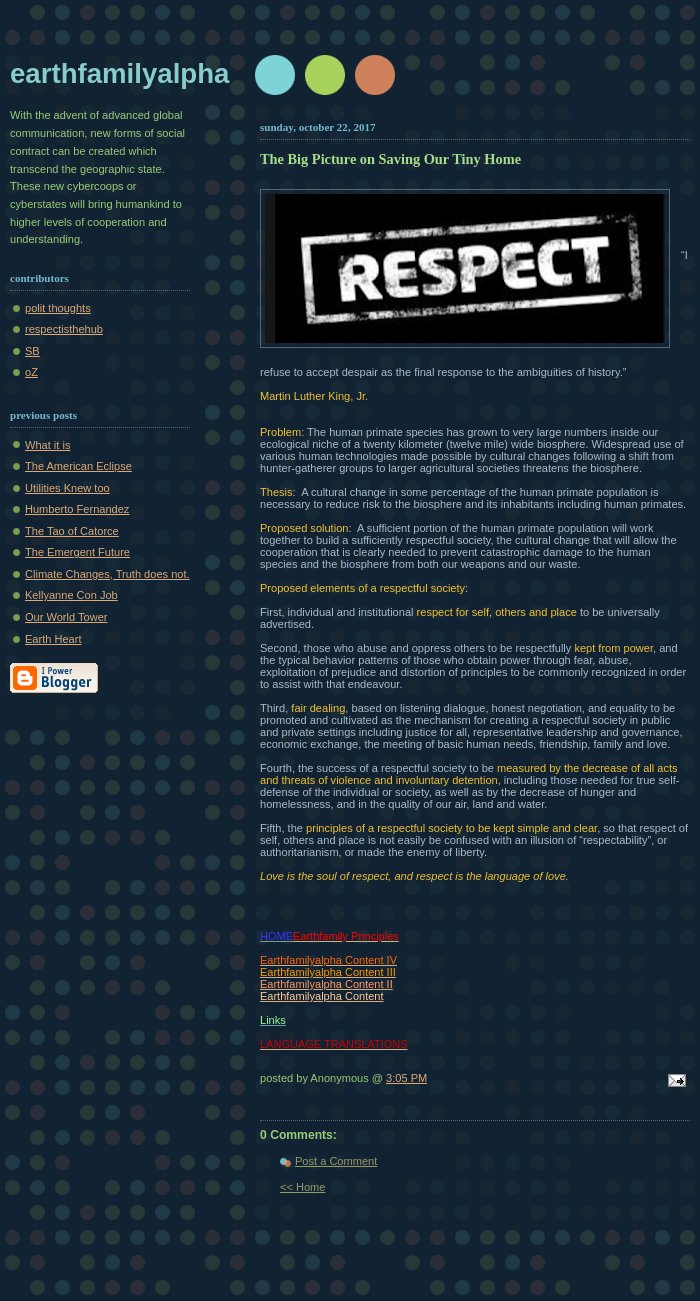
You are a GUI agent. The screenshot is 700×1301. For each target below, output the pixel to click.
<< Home (302, 1187)
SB (32, 351)
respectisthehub (64, 329)
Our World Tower (66, 617)
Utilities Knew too (67, 488)
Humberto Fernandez (77, 509)
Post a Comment (336, 1161)
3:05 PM (406, 1078)
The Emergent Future (77, 552)
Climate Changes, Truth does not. (107, 574)
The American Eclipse (78, 466)
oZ (31, 372)
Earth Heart (53, 639)
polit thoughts (58, 308)
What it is (47, 445)
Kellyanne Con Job (71, 595)
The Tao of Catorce (72, 531)
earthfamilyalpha (119, 73)
